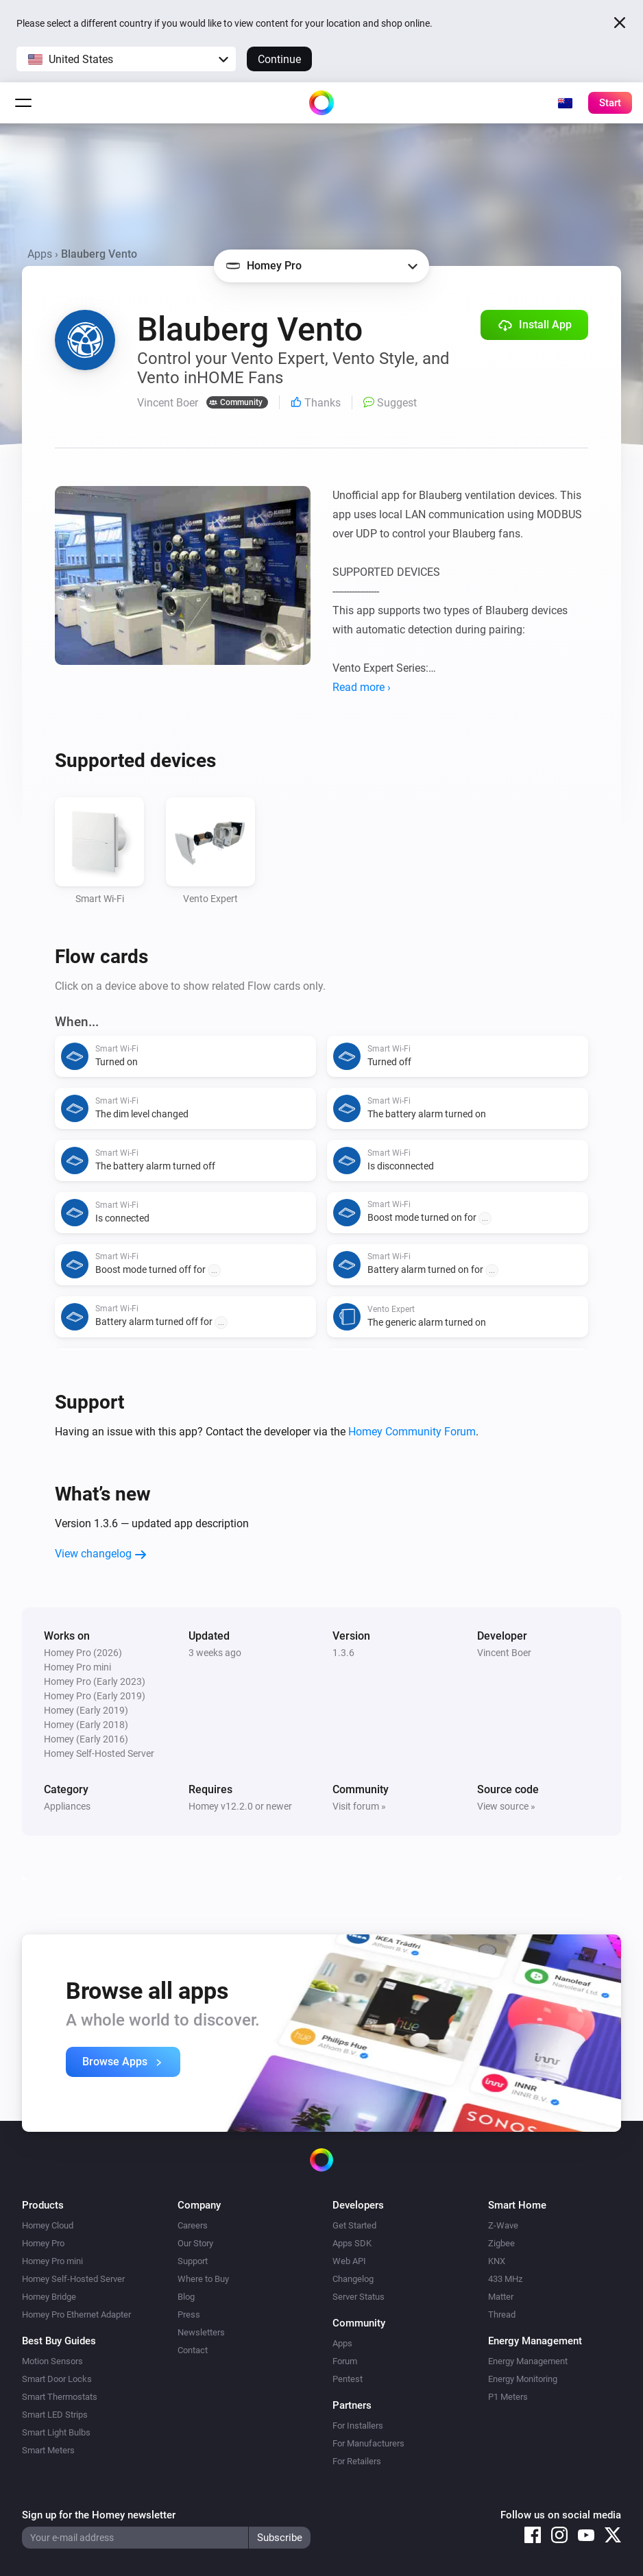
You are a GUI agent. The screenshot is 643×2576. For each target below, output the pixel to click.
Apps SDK (352, 2243)
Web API (349, 2261)
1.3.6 (343, 1652)
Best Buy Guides (59, 2341)
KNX (496, 2261)
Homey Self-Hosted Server (73, 2279)
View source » (506, 1806)
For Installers (357, 2425)
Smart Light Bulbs (56, 2432)
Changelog (353, 2279)
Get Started (354, 2225)
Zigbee (501, 2243)
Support (193, 2261)
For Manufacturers (368, 2443)
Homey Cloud (47, 2225)
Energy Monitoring (522, 2379)
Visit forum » (359, 1806)
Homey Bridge (49, 2297)
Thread (501, 2314)
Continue (279, 59)
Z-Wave (503, 2225)
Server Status (358, 2297)
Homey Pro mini (52, 2261)
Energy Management (528, 2361)
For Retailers (356, 2461)
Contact (193, 2350)
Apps (39, 253)
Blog (186, 2297)
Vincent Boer (504, 1652)
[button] (126, 59)
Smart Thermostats (59, 2397)
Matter (500, 2297)
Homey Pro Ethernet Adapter (76, 2314)
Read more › (361, 687)
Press (189, 2314)
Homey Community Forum (412, 1431)
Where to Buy (203, 2279)
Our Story (195, 2243)
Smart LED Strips (55, 2414)
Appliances (67, 1806)
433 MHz (505, 2279)
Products (43, 2205)
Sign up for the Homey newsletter (98, 2515)
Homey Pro (43, 2243)
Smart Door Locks (57, 2379)
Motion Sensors (52, 2361)
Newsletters (201, 2332)
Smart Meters (48, 2450)
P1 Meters (508, 2397)
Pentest (347, 2379)
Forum (344, 2361)
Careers (193, 2225)
